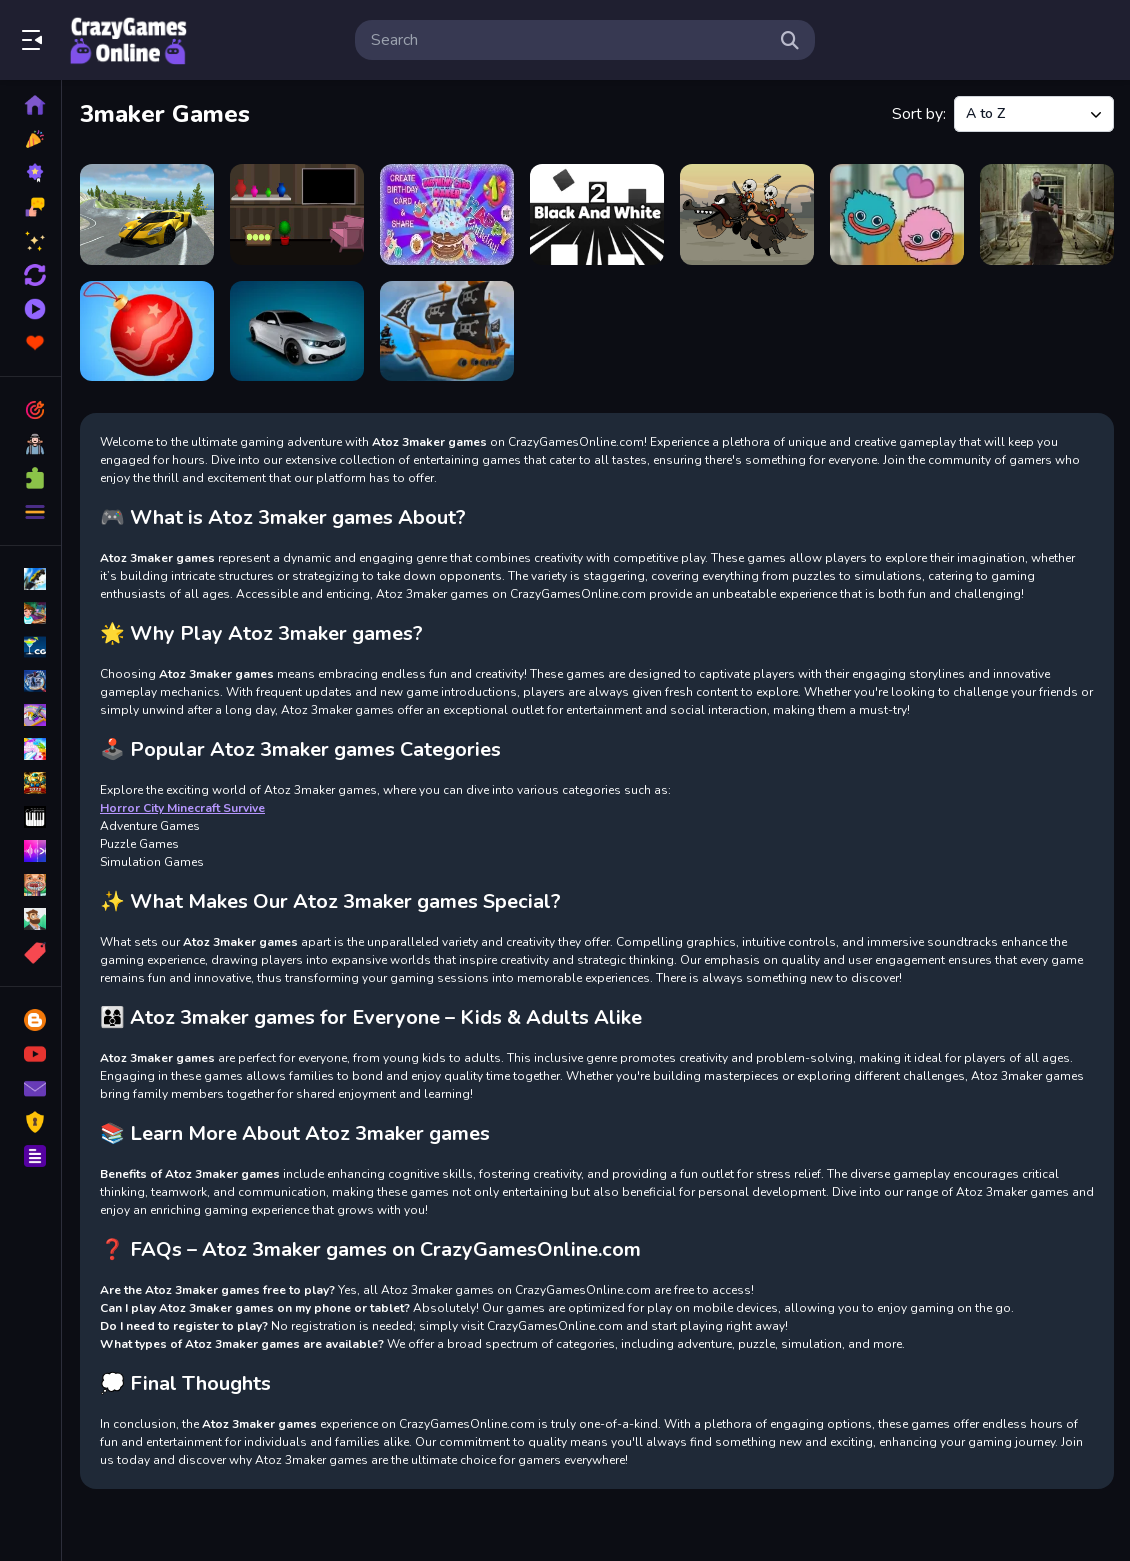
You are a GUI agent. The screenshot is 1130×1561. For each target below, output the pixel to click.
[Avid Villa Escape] (297, 214)
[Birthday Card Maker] (447, 214)
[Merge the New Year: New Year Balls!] (147, 331)
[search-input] (569, 40)
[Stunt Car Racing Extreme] (297, 331)
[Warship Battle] (447, 331)
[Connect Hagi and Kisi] (897, 214)
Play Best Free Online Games (128, 40)
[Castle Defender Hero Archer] (747, 214)
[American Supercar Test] (147, 214)
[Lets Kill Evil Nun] (1047, 214)
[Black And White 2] (597, 214)
